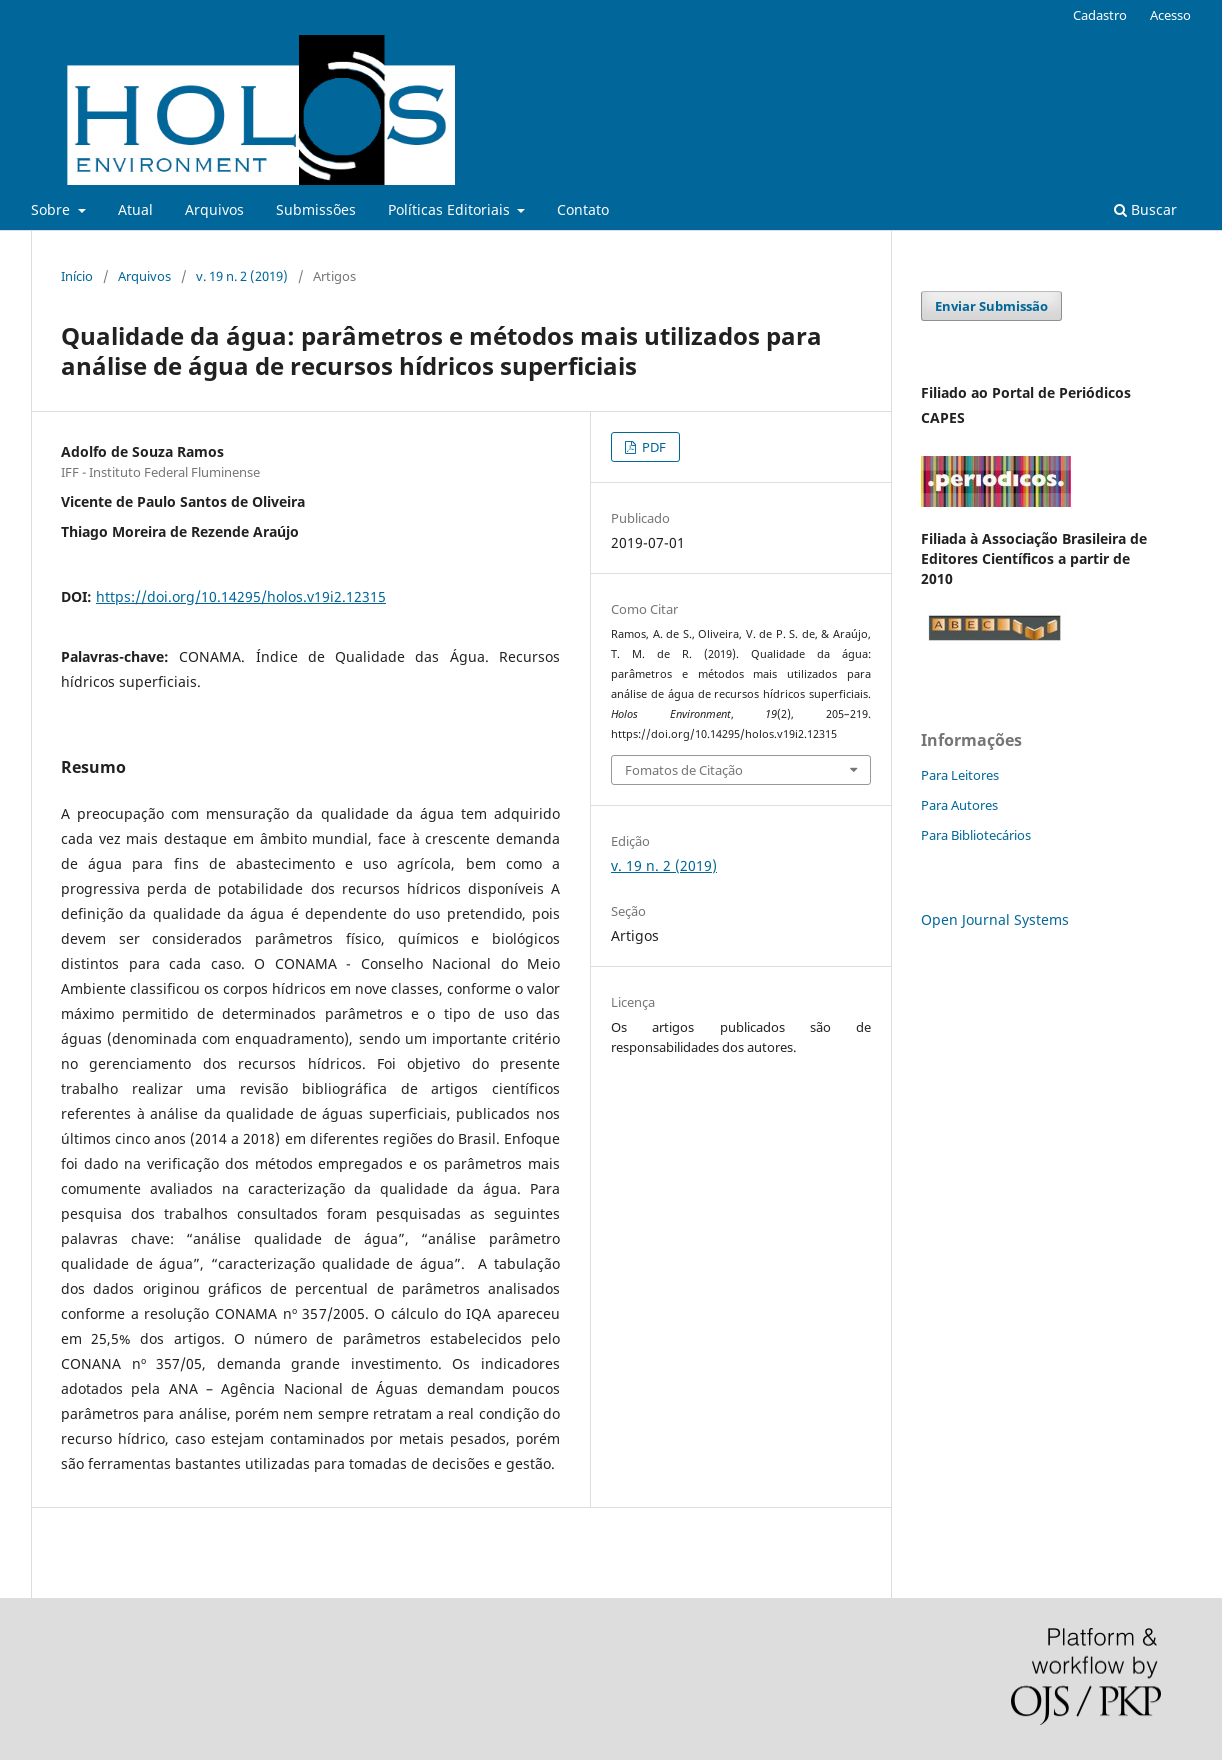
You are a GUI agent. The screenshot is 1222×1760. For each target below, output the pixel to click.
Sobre (52, 209)
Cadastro (1100, 15)
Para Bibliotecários (976, 835)
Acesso (1170, 15)
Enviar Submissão (991, 306)
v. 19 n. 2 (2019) (242, 276)
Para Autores (959, 805)
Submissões (316, 209)
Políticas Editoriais (451, 209)
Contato (583, 209)
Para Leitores (960, 775)
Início (77, 276)
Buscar (1145, 209)
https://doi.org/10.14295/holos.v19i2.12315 (241, 596)
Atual (135, 209)
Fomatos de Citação (684, 770)
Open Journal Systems (995, 919)
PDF (652, 447)
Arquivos (214, 209)
